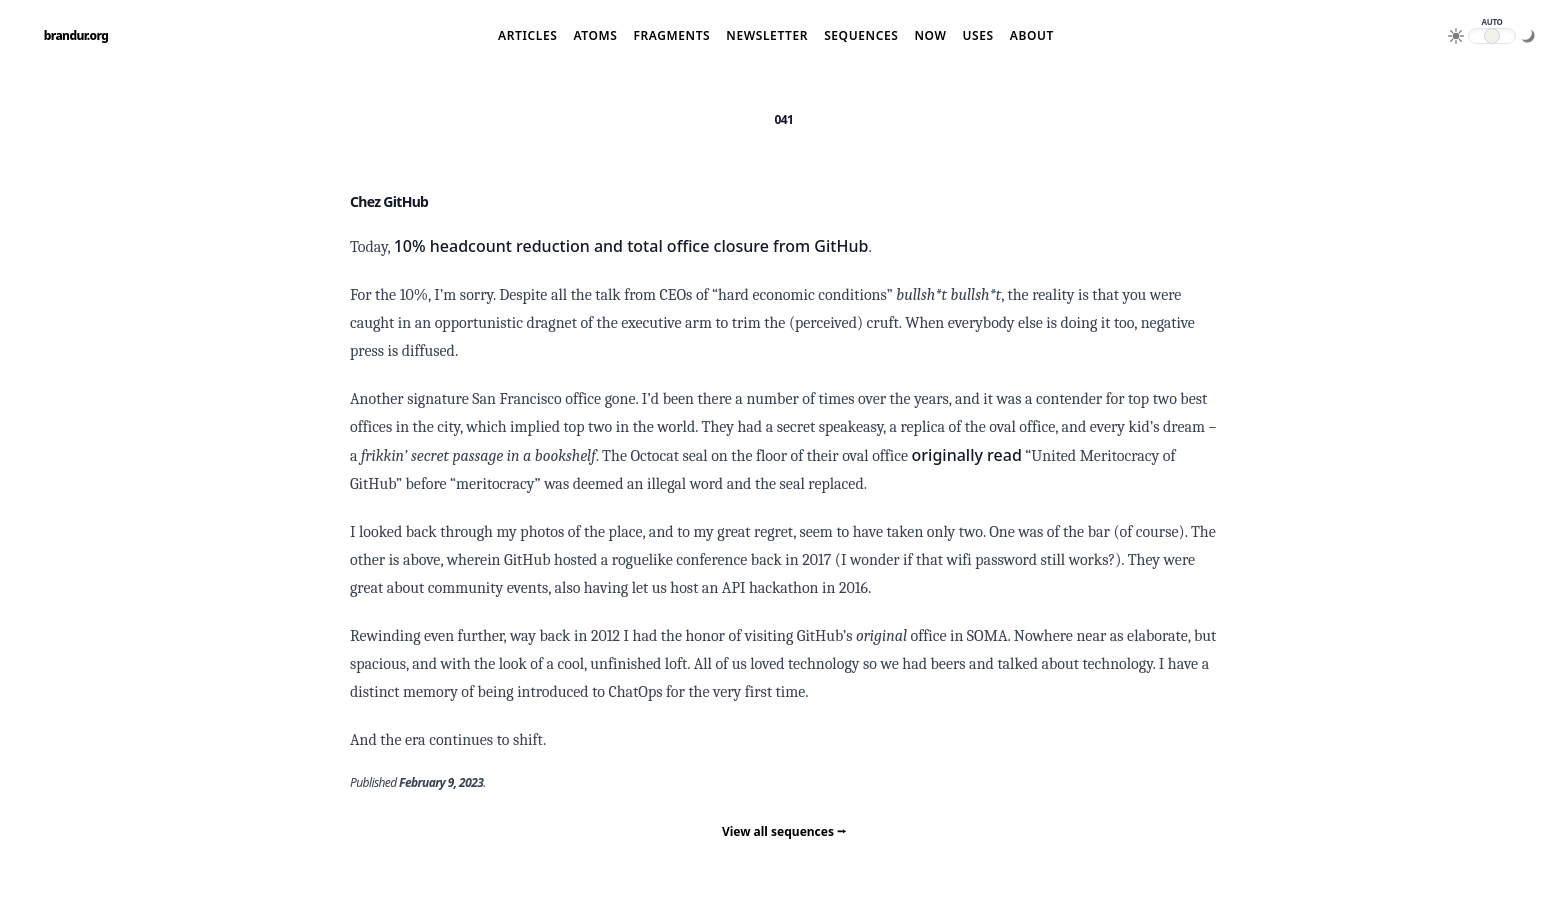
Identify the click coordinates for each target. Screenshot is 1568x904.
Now (930, 36)
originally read (967, 455)
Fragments (671, 36)
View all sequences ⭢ (784, 831)
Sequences (861, 36)
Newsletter (767, 36)
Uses (977, 36)
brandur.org (76, 36)
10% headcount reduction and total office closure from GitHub (631, 246)
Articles (527, 36)
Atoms (595, 36)
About (1032, 36)
